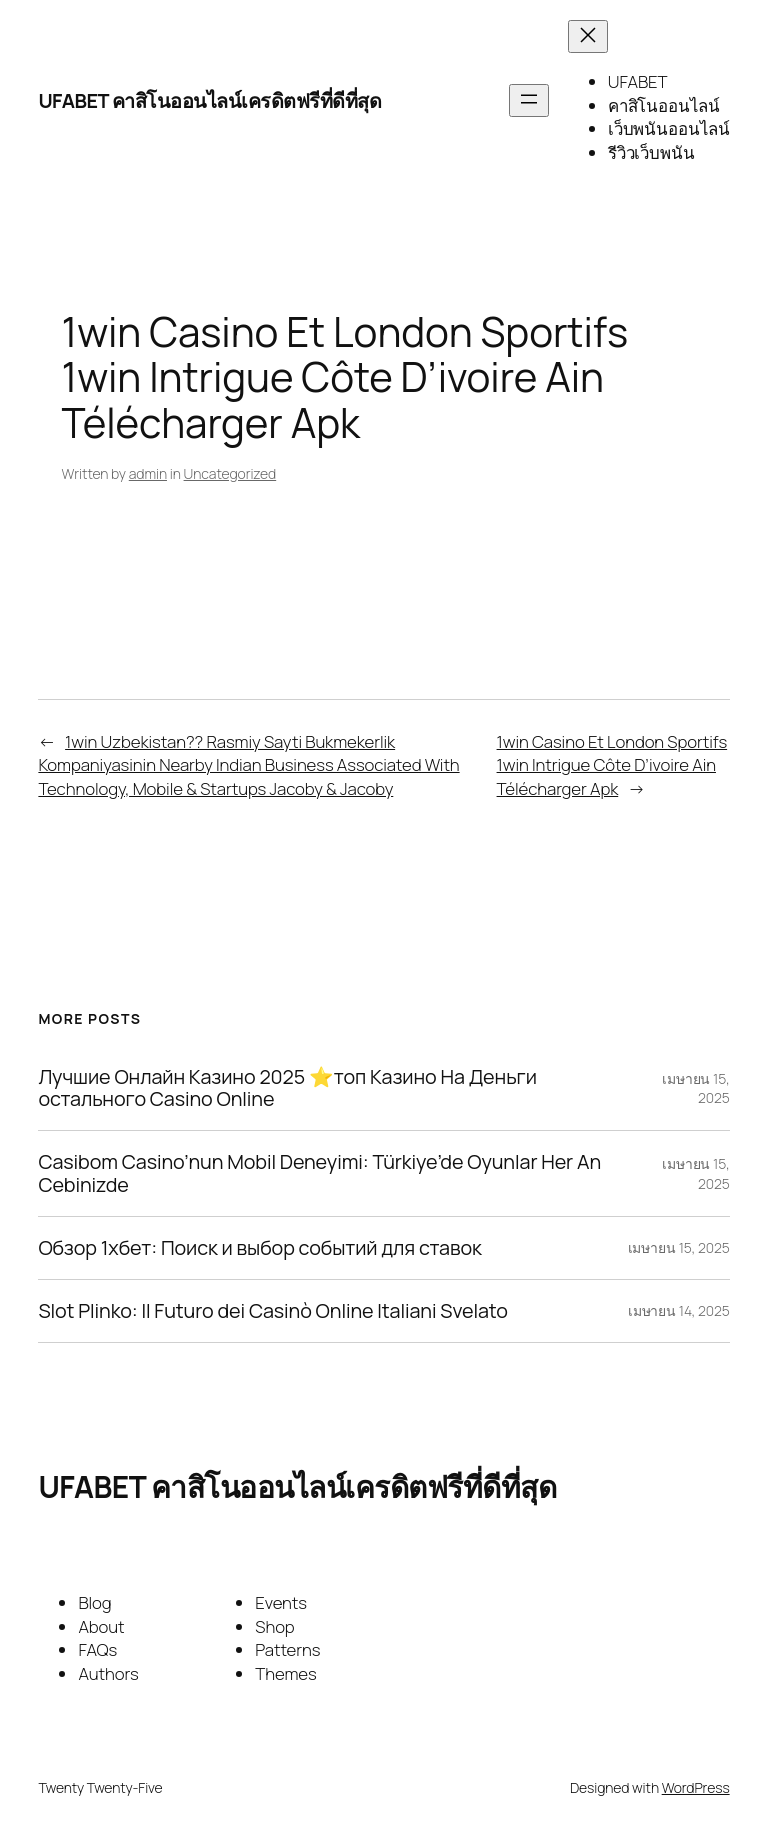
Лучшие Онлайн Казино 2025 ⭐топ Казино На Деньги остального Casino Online (287, 1088)
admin (148, 473)
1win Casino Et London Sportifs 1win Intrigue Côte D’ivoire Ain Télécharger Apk (612, 765)
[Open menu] (529, 100)
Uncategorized (230, 473)
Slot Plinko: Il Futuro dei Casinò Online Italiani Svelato (272, 1311)
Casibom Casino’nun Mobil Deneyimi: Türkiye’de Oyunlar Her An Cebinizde (319, 1173)
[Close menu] (588, 36)
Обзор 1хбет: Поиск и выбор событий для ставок (259, 1248)
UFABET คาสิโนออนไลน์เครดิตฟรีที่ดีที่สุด (209, 100)
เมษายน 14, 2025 (679, 1310)
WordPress (696, 1787)
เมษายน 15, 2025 (679, 1247)
